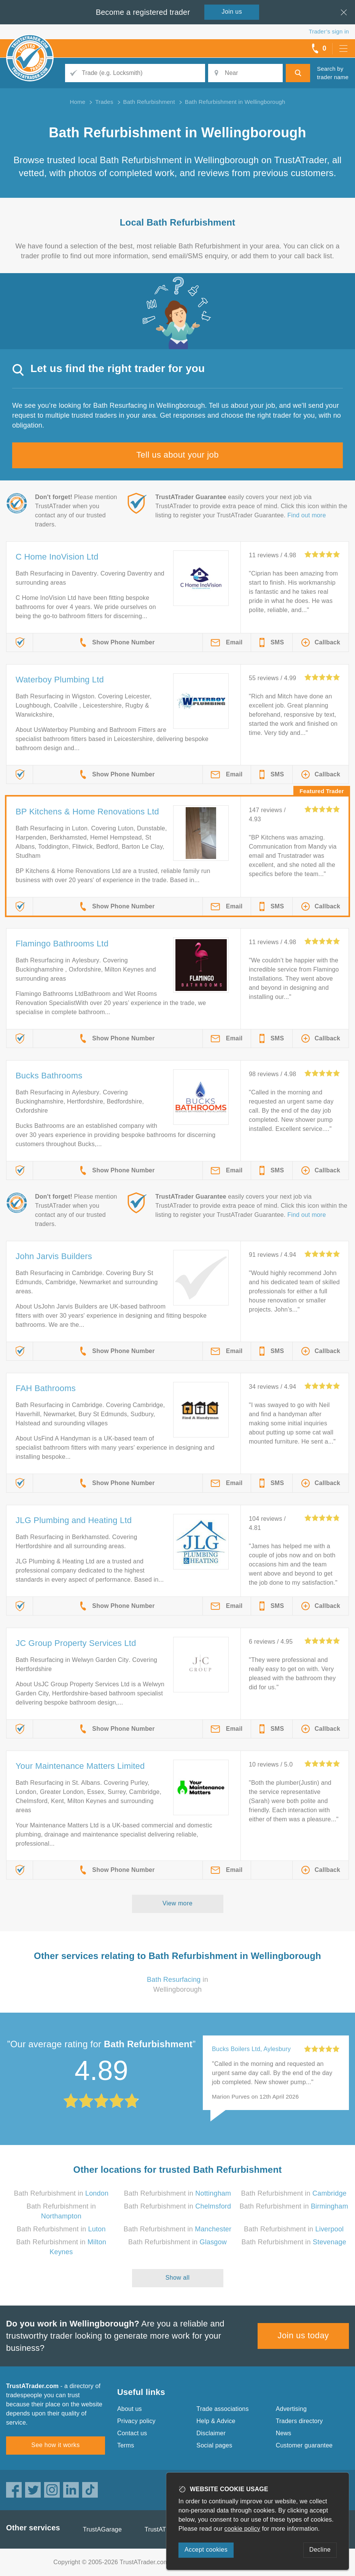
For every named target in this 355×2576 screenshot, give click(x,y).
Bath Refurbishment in (61, 2193)
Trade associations (222, 2409)
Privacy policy (136, 2421)
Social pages (214, 2445)
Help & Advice (215, 2421)
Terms (125, 2445)
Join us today (303, 2335)
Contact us (132, 2433)
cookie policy (242, 2528)
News (283, 2433)
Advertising (291, 2409)
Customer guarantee (304, 2445)
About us (129, 2409)
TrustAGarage (102, 2529)
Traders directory (299, 2421)
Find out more (306, 515)
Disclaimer (211, 2433)
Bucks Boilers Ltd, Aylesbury (251, 2049)
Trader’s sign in (329, 31)
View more (177, 1903)
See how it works (55, 2445)
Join (232, 11)
